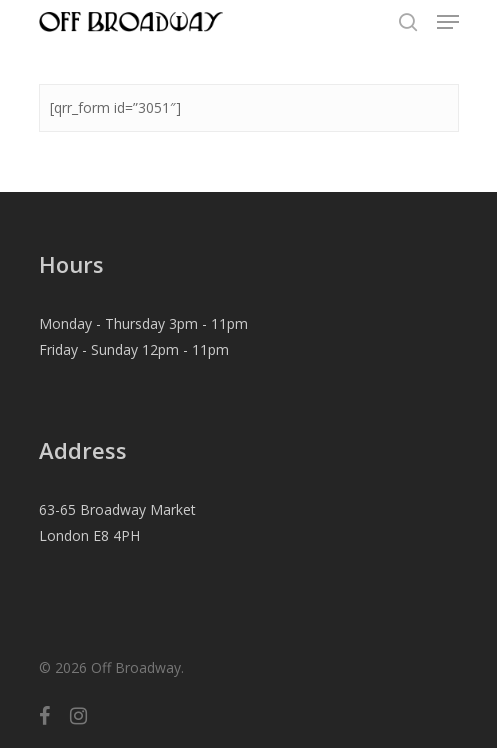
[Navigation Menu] (448, 22)
